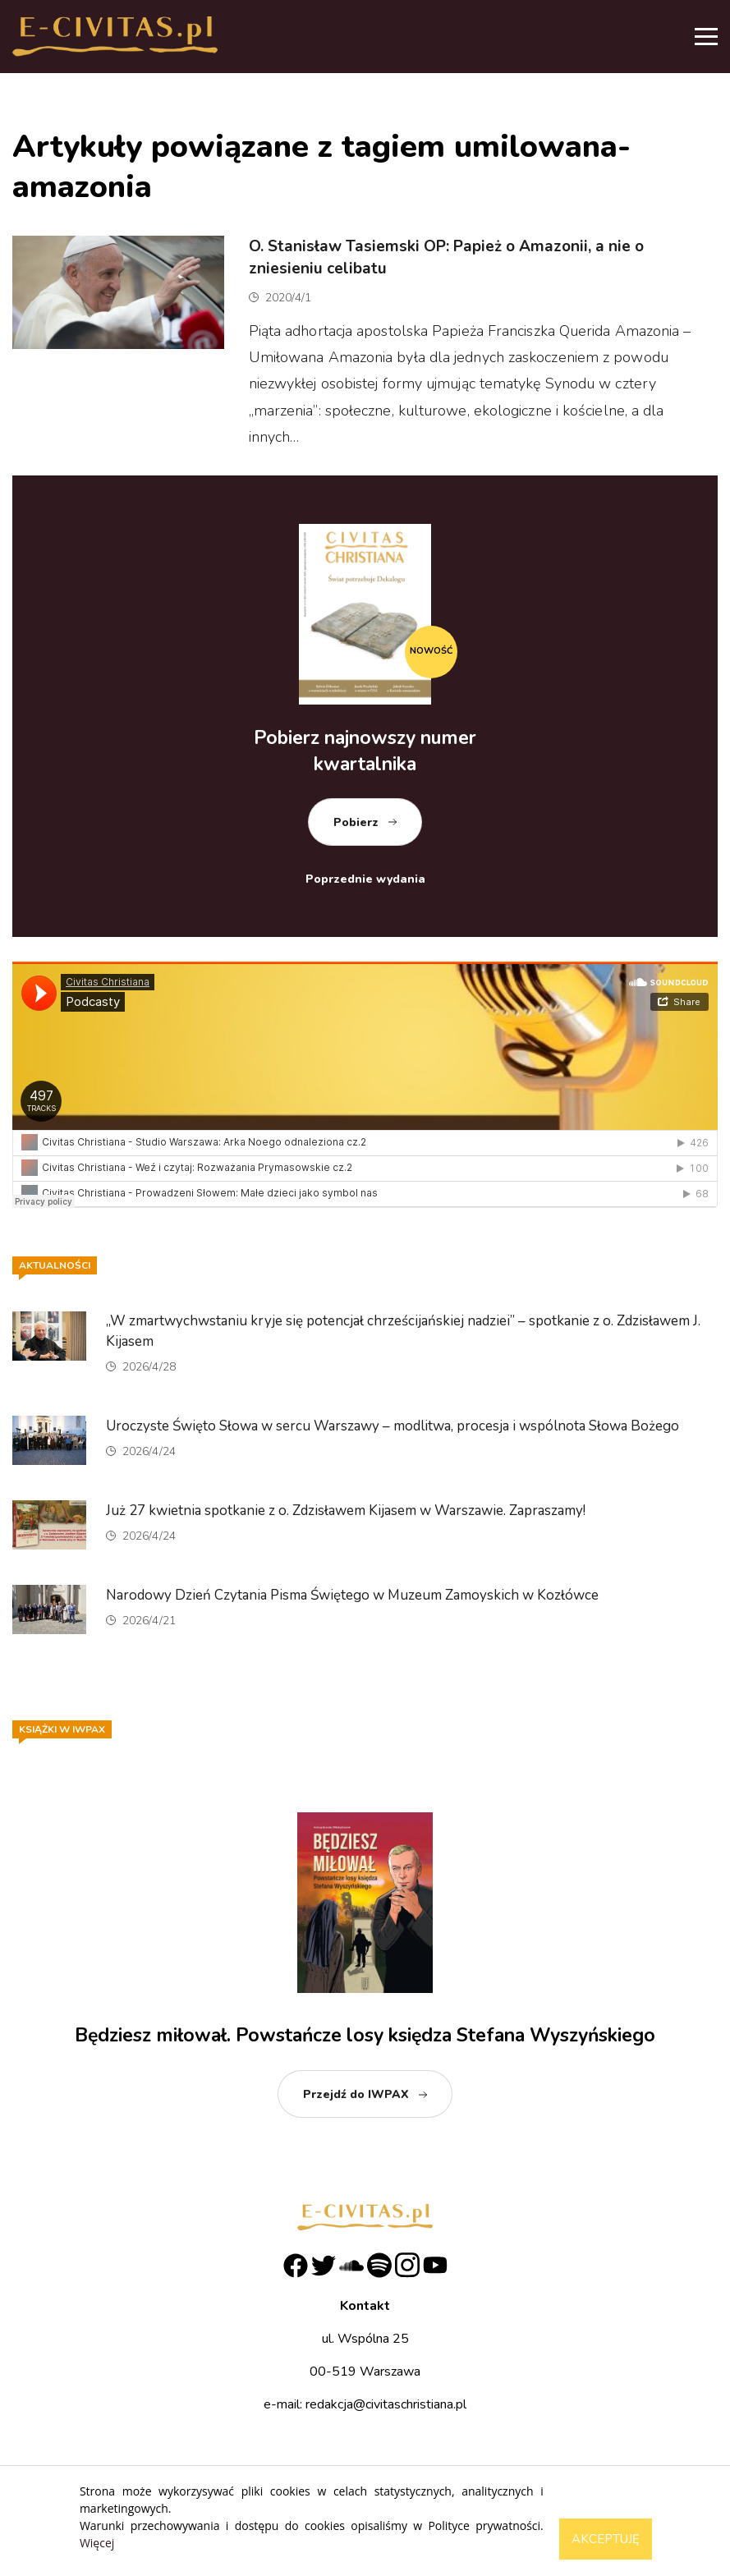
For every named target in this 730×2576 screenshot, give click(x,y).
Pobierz (356, 822)
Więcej (97, 2543)
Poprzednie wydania (365, 879)
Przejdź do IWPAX (356, 2094)
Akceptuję (606, 2539)
